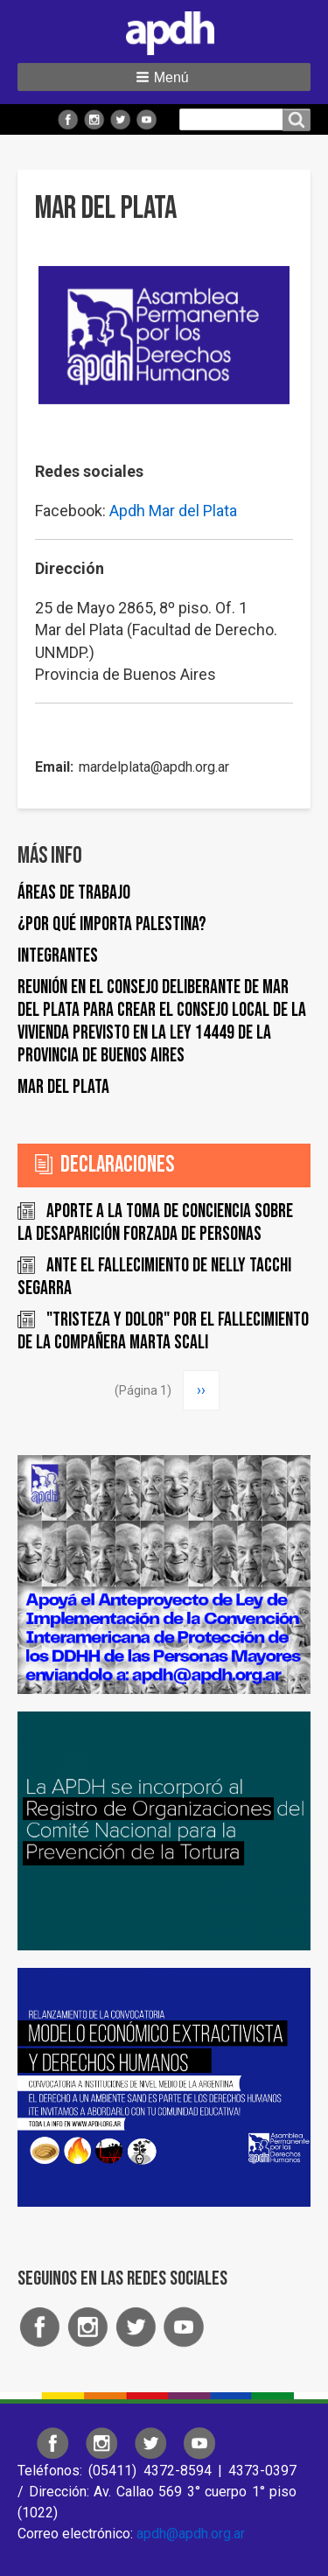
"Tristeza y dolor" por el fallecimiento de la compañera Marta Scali (163, 1331)
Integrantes (57, 956)
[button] (164, 77)
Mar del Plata (63, 1087)
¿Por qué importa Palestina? (111, 924)
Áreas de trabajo (73, 893)
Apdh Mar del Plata (173, 510)
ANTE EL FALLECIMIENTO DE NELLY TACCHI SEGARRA (154, 1277)
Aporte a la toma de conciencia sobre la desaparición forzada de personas (155, 1223)
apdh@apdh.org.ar (190, 2533)
